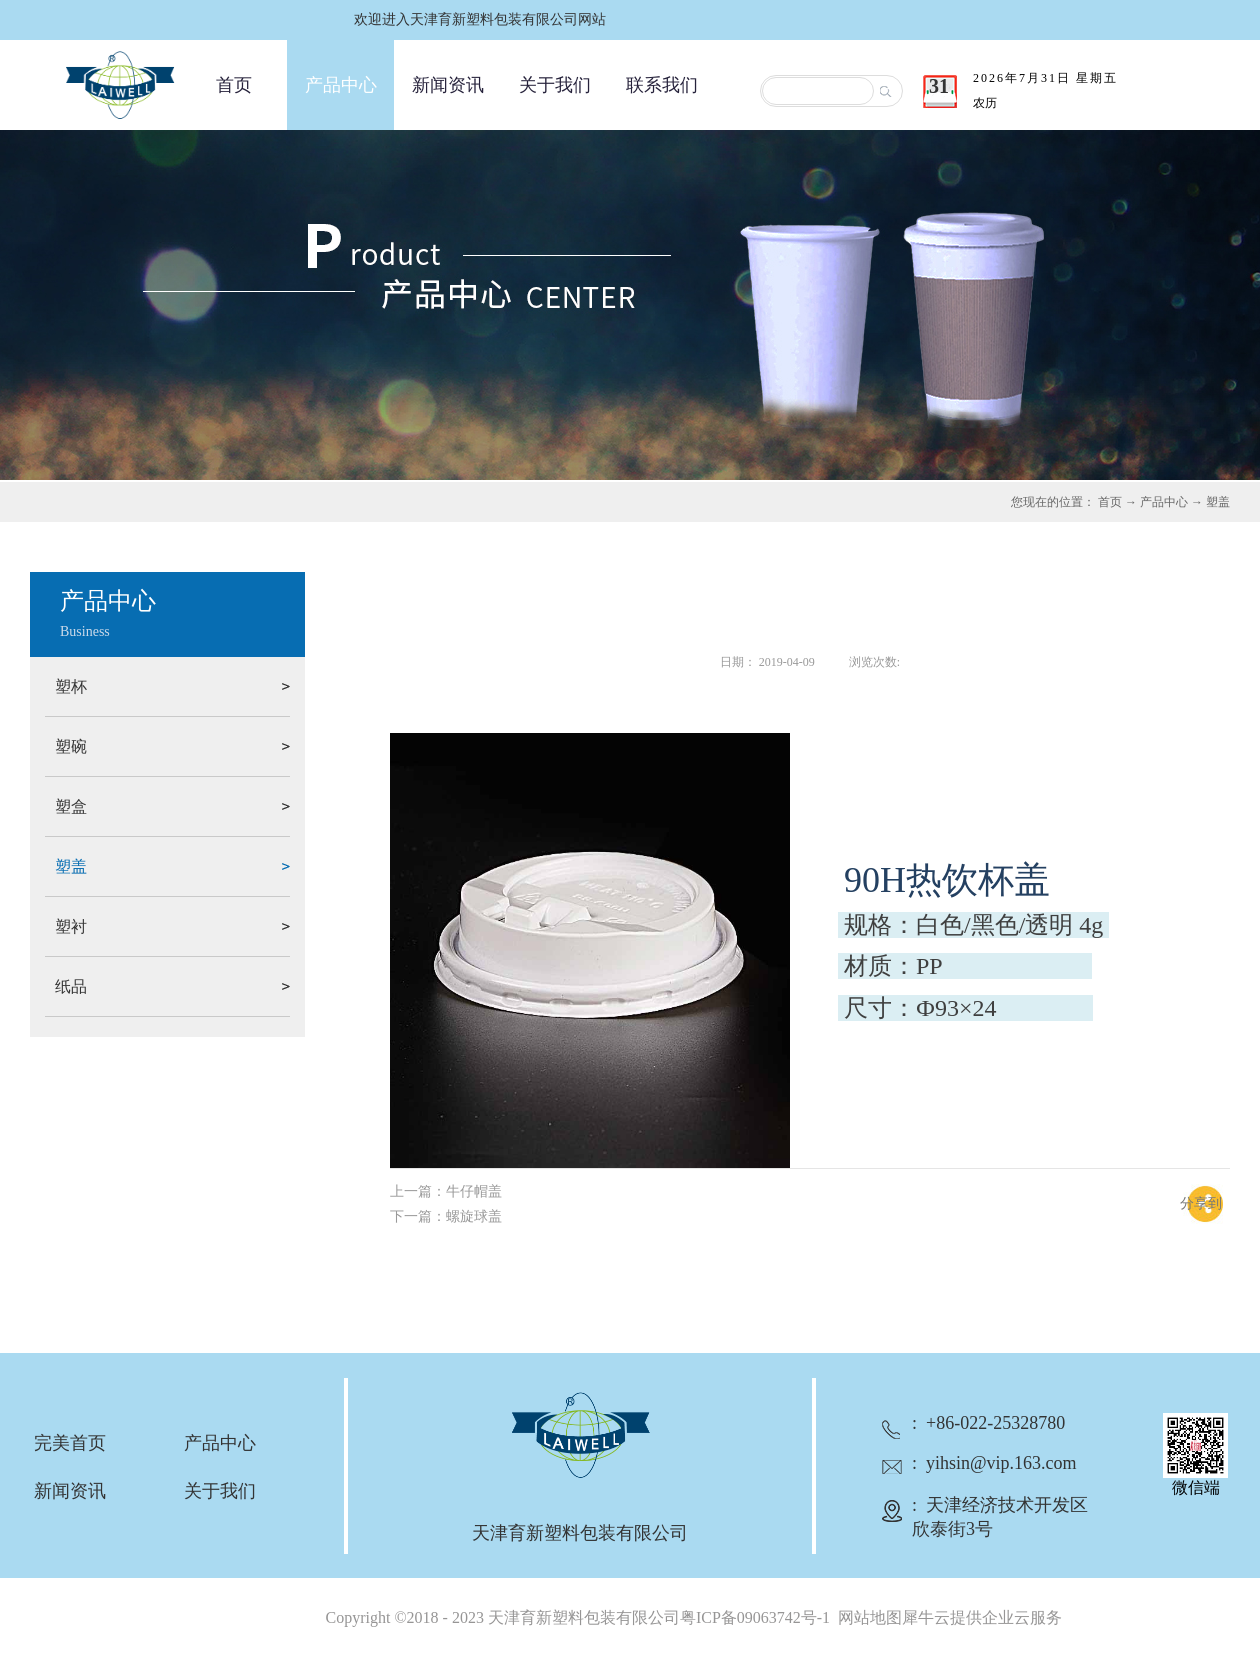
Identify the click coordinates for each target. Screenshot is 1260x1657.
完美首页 (70, 1443)
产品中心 (1164, 502)
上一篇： (446, 1191)
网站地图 (866, 1617)
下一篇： (446, 1216)
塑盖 (1218, 502)
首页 (234, 85)
